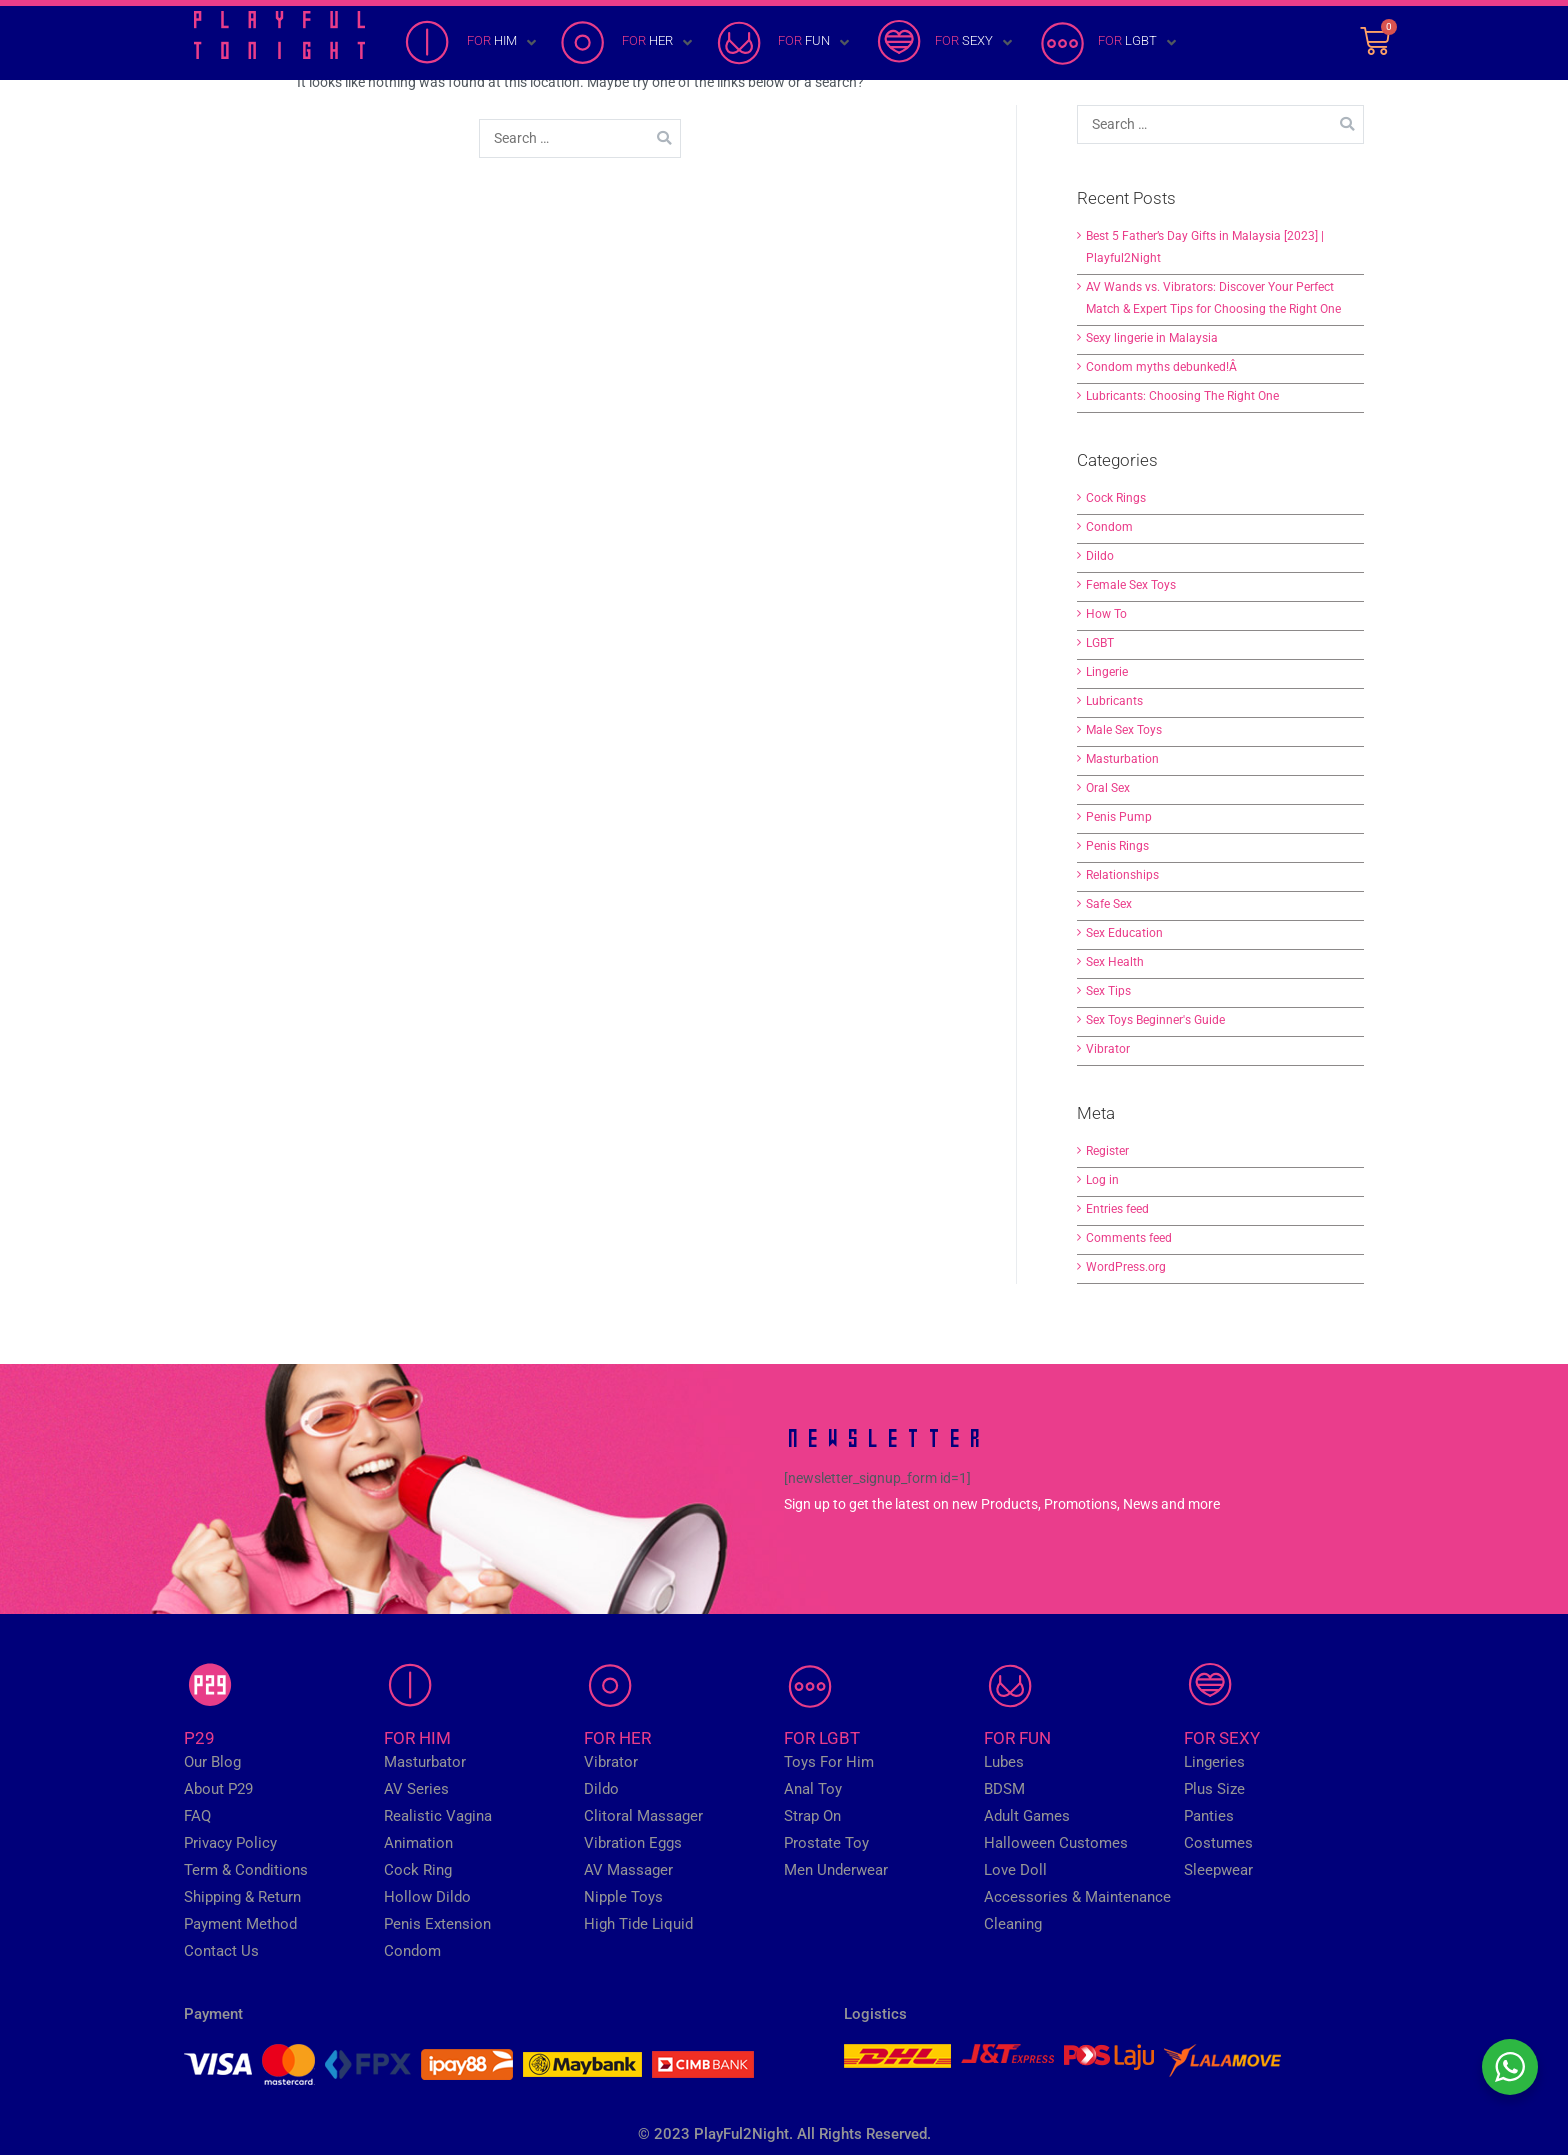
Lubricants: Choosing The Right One (1182, 396)
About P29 (218, 1789)
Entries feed (1117, 1209)
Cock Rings (1116, 498)
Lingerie (1107, 672)
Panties (1209, 1816)
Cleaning (1013, 1924)
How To (1106, 614)
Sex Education (1124, 933)
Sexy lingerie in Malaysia (1152, 338)
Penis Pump (1119, 817)
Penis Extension (437, 1924)
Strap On (812, 1816)
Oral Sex (1108, 788)
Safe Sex (1109, 904)
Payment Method (240, 1924)
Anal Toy (813, 1789)
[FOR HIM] (472, 43)
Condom (1109, 527)
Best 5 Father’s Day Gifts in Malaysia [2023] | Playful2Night (1205, 247)
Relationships (1122, 875)
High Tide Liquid (638, 1924)
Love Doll (1015, 1870)
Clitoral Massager (643, 1816)
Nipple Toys (623, 1897)
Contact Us (221, 1951)
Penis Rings (1117, 846)
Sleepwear (1218, 1870)
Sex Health (1115, 962)
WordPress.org (1126, 1267)
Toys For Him (829, 1762)
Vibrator (1108, 1049)
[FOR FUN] (784, 43)
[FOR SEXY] (944, 43)
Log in (1102, 1180)
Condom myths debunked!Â (1163, 367)
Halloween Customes (1056, 1843)
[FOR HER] (628, 43)
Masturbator (425, 1762)
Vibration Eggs (633, 1843)
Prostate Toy (826, 1843)
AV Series (416, 1789)
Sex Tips (1108, 991)
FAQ (197, 1816)
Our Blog (212, 1762)
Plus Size (1214, 1789)
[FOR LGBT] (1108, 43)
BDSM (1004, 1789)
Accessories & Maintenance (1077, 1897)
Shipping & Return (242, 1897)
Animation (418, 1843)
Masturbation (1122, 759)
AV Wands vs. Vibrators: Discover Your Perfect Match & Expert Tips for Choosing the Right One (1213, 298)
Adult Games (1027, 1816)
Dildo (1100, 556)
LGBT (1100, 643)
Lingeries (1214, 1762)
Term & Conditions (246, 1870)
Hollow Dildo (427, 1897)
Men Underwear (836, 1870)
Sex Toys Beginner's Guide (1155, 1020)
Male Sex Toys (1124, 730)
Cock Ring (418, 1870)
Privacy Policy (230, 1843)
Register (1107, 1151)
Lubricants (1114, 701)
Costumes (1218, 1843)
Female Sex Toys (1131, 585)
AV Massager (628, 1870)
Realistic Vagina (438, 1816)
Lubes (1004, 1762)
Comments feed (1129, 1238)
